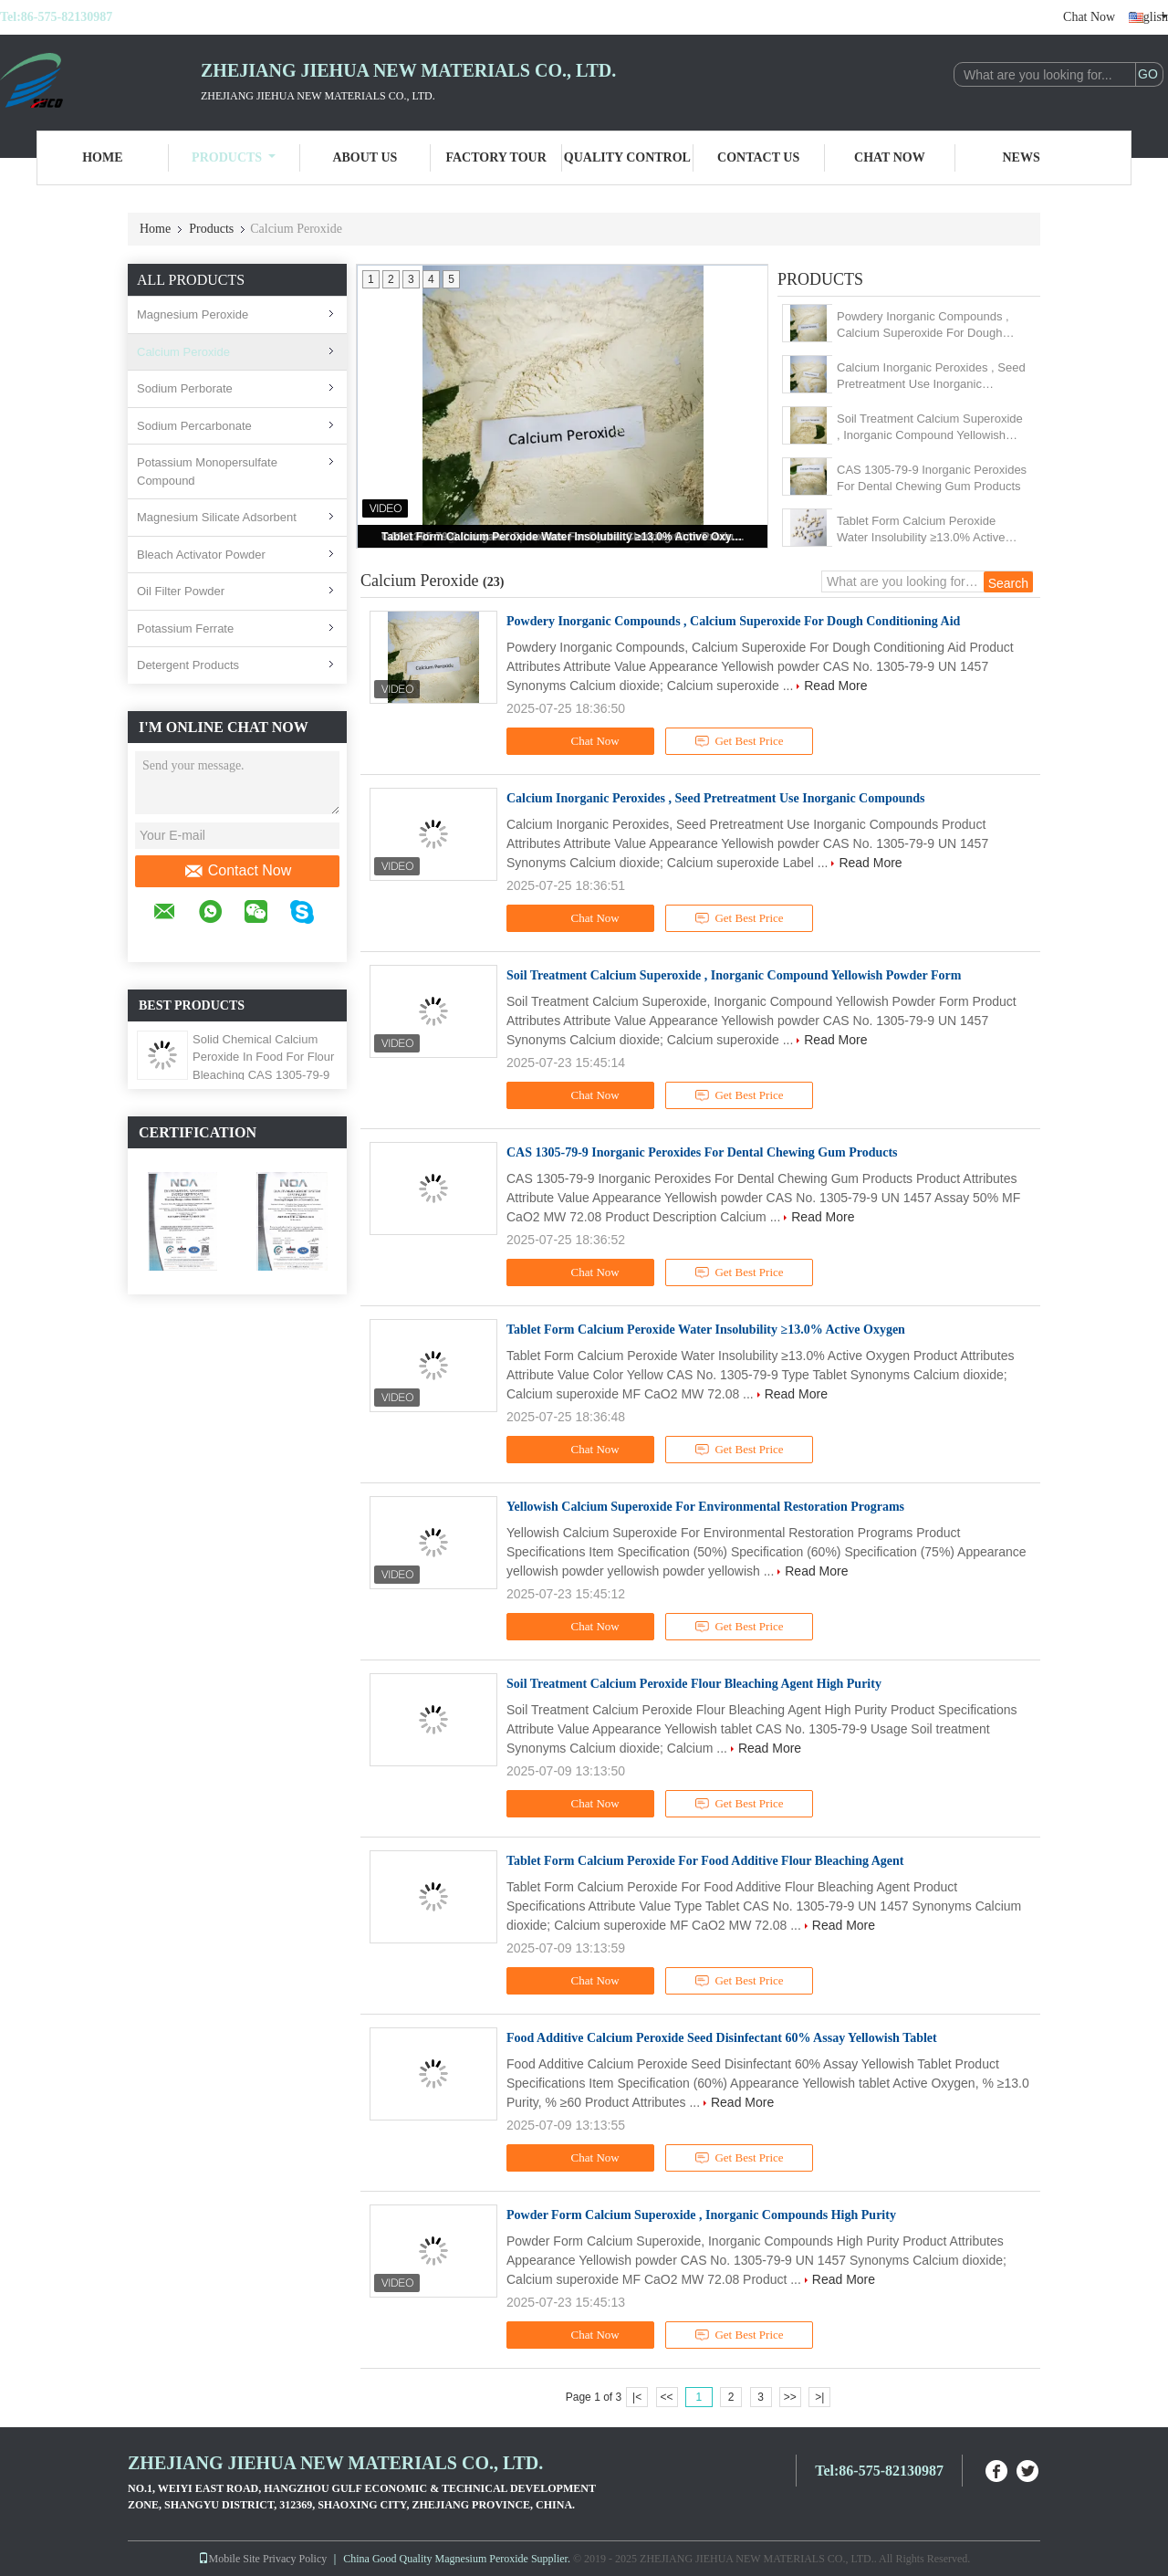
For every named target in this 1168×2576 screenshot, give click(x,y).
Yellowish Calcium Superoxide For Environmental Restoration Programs (705, 1506)
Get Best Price (739, 741)
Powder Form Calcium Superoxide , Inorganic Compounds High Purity (701, 2215)
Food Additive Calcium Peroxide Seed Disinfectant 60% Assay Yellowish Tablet (721, 2038)
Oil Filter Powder (180, 591)
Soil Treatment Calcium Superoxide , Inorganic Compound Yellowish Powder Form (930, 428)
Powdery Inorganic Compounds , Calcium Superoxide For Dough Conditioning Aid (923, 325)
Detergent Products (188, 665)
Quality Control (627, 157)
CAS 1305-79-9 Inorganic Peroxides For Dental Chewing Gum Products (932, 478)
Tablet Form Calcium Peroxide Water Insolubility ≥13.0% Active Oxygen (563, 536)
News (1021, 157)
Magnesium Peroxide (192, 314)
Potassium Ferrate (185, 628)
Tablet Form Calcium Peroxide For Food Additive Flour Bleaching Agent (704, 1861)
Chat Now (1089, 17)
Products (234, 157)
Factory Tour (495, 157)
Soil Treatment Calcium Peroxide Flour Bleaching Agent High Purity (693, 1684)
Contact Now (237, 871)
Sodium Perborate (185, 388)
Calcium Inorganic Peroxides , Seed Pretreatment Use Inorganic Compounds (931, 377)
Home (102, 157)
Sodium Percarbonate (194, 426)
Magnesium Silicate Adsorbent (217, 517)
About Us (364, 157)
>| (819, 2397)
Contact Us (758, 157)
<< (666, 2397)
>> (790, 2397)
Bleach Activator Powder (201, 554)
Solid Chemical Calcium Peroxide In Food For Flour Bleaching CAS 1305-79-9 (263, 1057)
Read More (835, 685)
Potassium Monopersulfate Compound (207, 471)
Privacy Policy (295, 2558)
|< (636, 2397)
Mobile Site (229, 2558)
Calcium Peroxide (183, 352)
